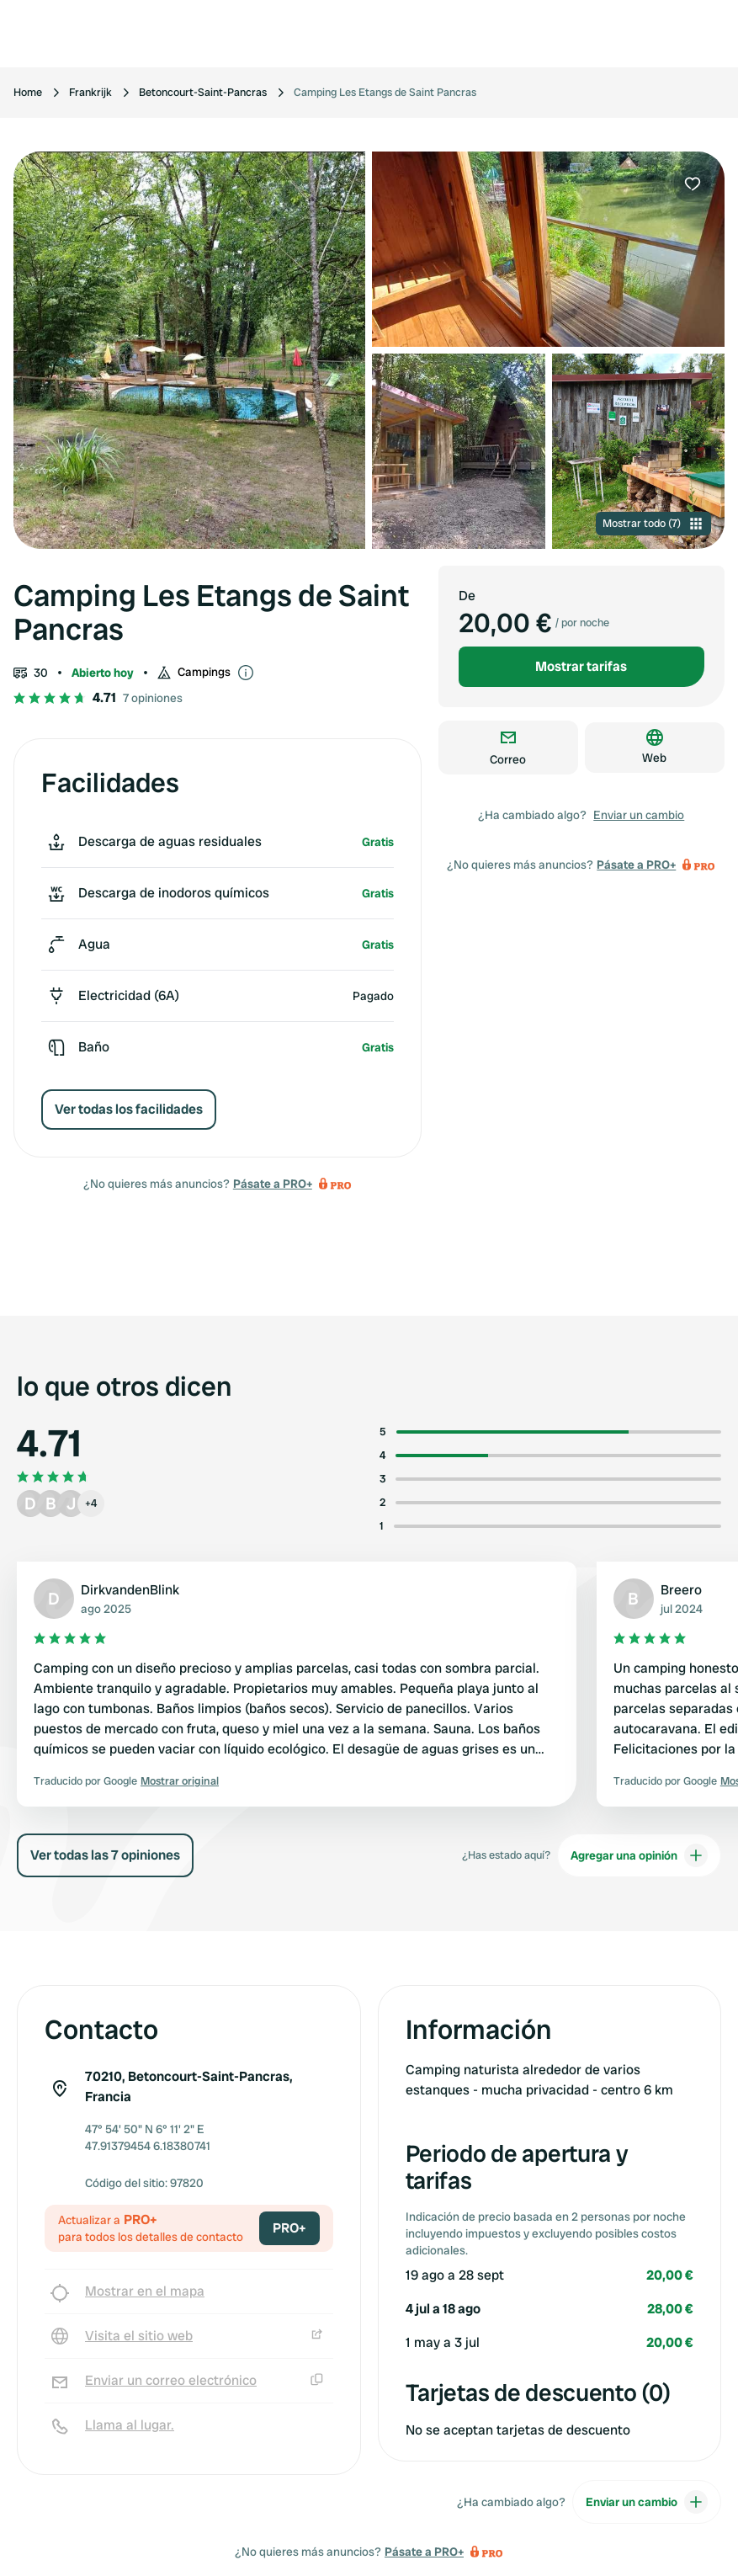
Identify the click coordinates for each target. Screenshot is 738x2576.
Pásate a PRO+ (272, 1183)
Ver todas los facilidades (129, 1109)
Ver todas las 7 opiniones (105, 1855)
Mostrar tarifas (581, 666)
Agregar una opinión (639, 1855)
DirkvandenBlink (130, 1590)
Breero (681, 1590)
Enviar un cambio (638, 814)
